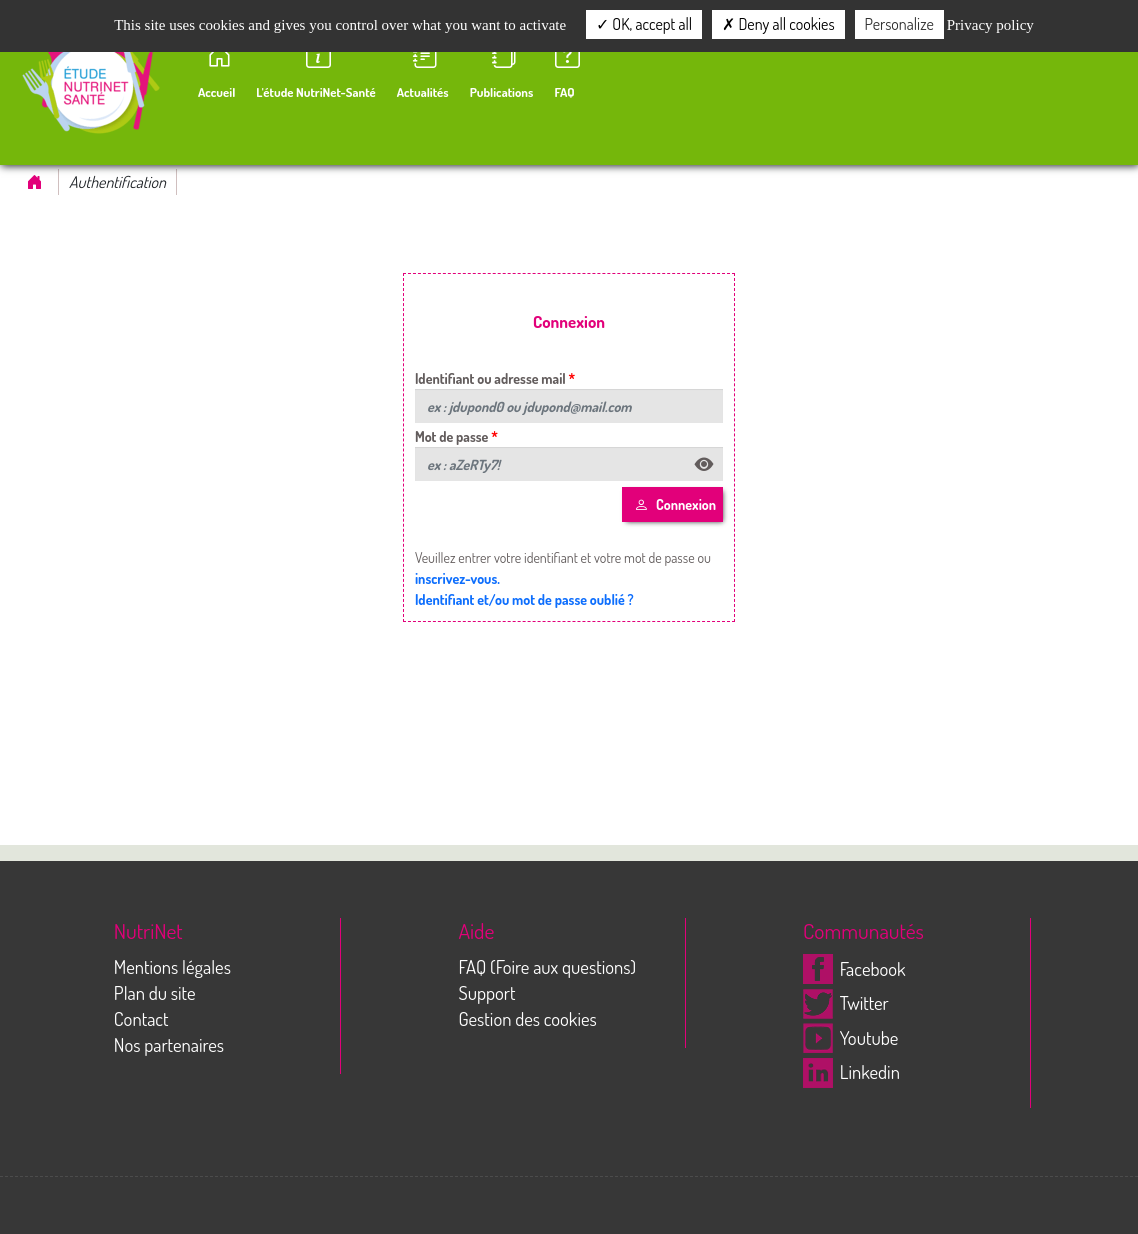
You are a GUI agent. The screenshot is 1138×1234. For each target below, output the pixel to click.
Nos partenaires (169, 1044)
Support (486, 992)
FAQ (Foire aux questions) (547, 966)
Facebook (854, 968)
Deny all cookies (778, 24)
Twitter (846, 1002)
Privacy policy (990, 25)
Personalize (899, 24)
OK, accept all (644, 24)
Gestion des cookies (527, 1018)
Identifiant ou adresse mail (490, 378)
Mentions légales (172, 966)
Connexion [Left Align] (675, 504)
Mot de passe (452, 436)
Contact (141, 1018)
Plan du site (155, 992)
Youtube (850, 1037)
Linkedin (851, 1071)
